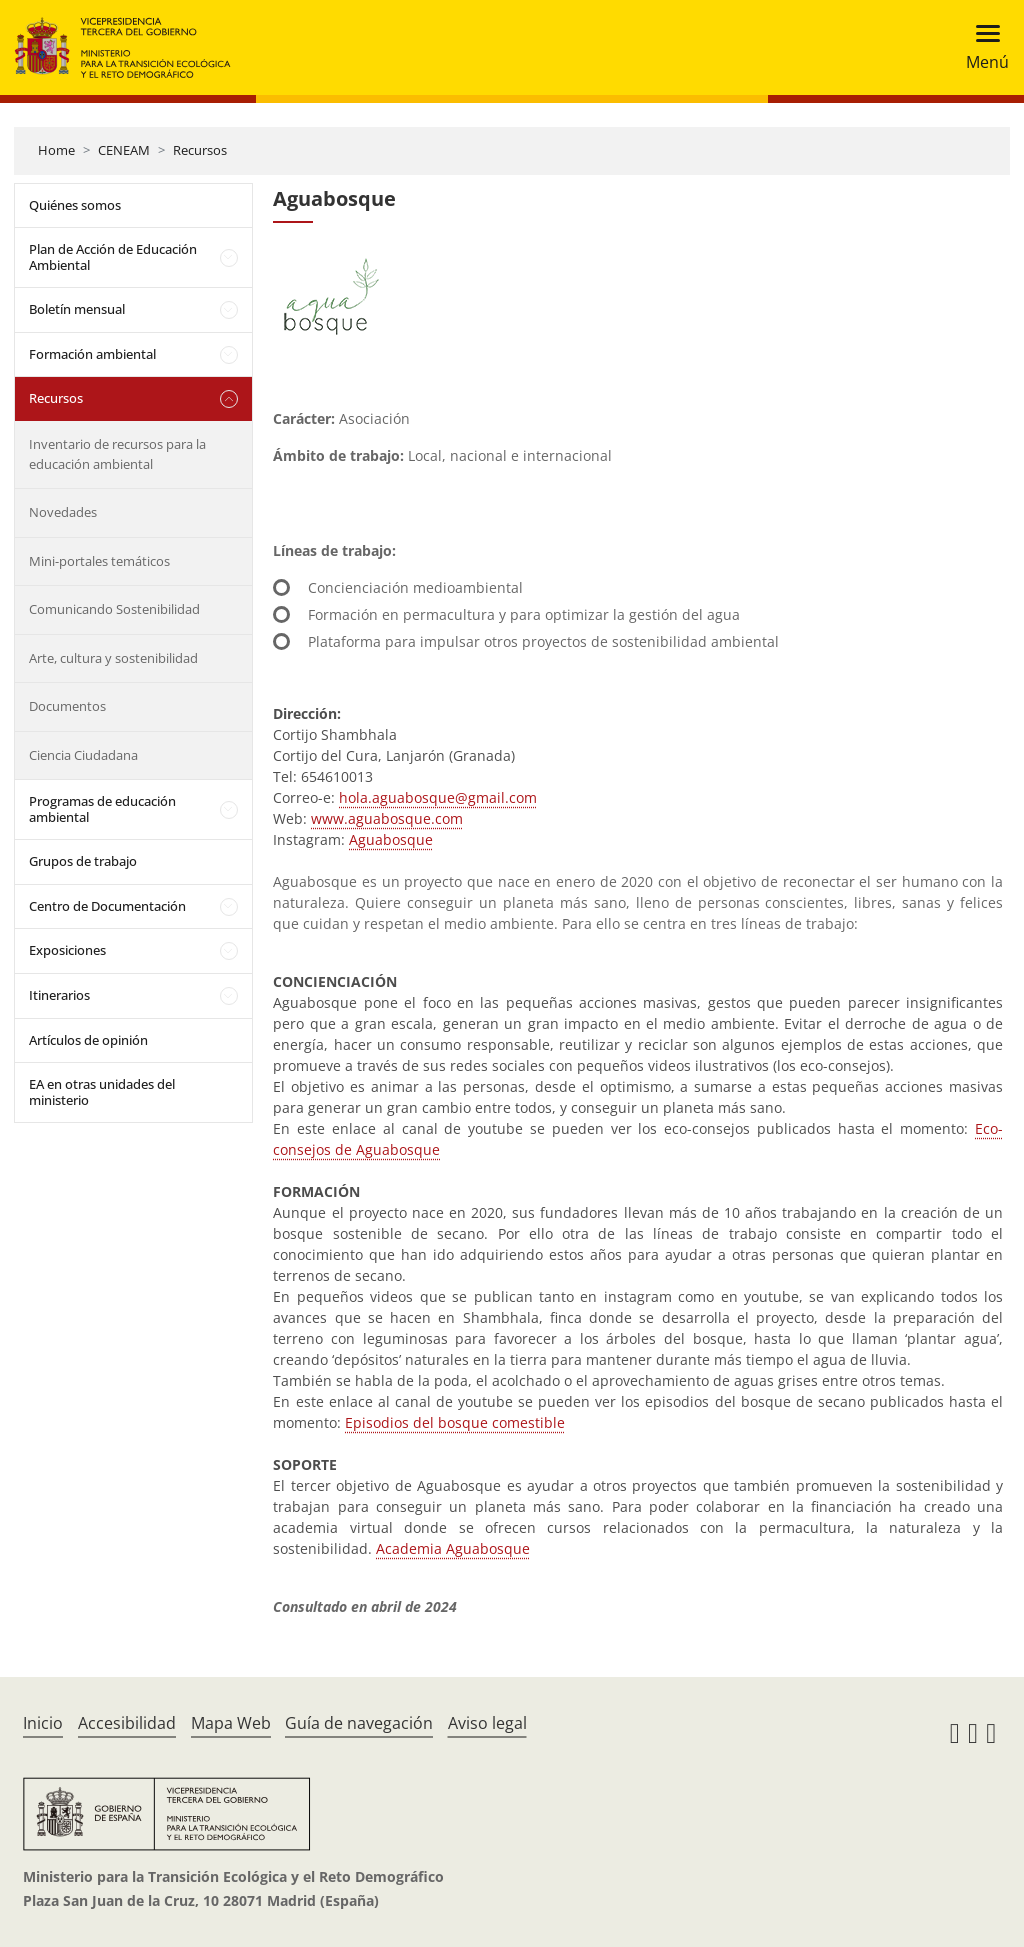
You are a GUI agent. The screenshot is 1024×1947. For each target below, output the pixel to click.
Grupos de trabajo (83, 861)
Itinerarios (59, 995)
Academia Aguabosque (453, 1548)
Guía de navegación (359, 1723)
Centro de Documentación (107, 906)
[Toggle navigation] (981, 47)
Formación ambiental (92, 354)
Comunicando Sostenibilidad (114, 609)
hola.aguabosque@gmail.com (438, 797)
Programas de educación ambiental (102, 809)
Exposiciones (67, 950)
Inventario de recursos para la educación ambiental (117, 454)
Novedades (63, 512)
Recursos (200, 150)
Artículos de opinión (88, 1040)
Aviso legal (487, 1723)
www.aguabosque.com (387, 818)
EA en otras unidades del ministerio (102, 1092)
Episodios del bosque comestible (455, 1422)
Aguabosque (391, 839)
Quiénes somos (75, 205)
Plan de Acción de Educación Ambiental (113, 257)
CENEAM (124, 150)
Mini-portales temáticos (99, 561)
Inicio (43, 1723)
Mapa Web (231, 1723)
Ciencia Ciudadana (83, 755)
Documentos (67, 706)
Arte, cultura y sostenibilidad (113, 658)
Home (56, 150)
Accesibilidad (127, 1723)
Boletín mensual (77, 309)
